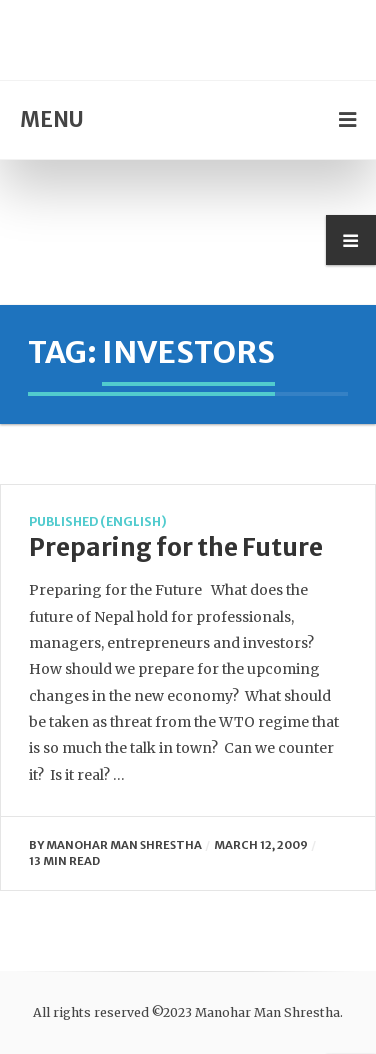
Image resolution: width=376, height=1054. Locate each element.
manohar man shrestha (124, 845)
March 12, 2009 (261, 845)
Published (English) (98, 521)
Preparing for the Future (176, 547)
